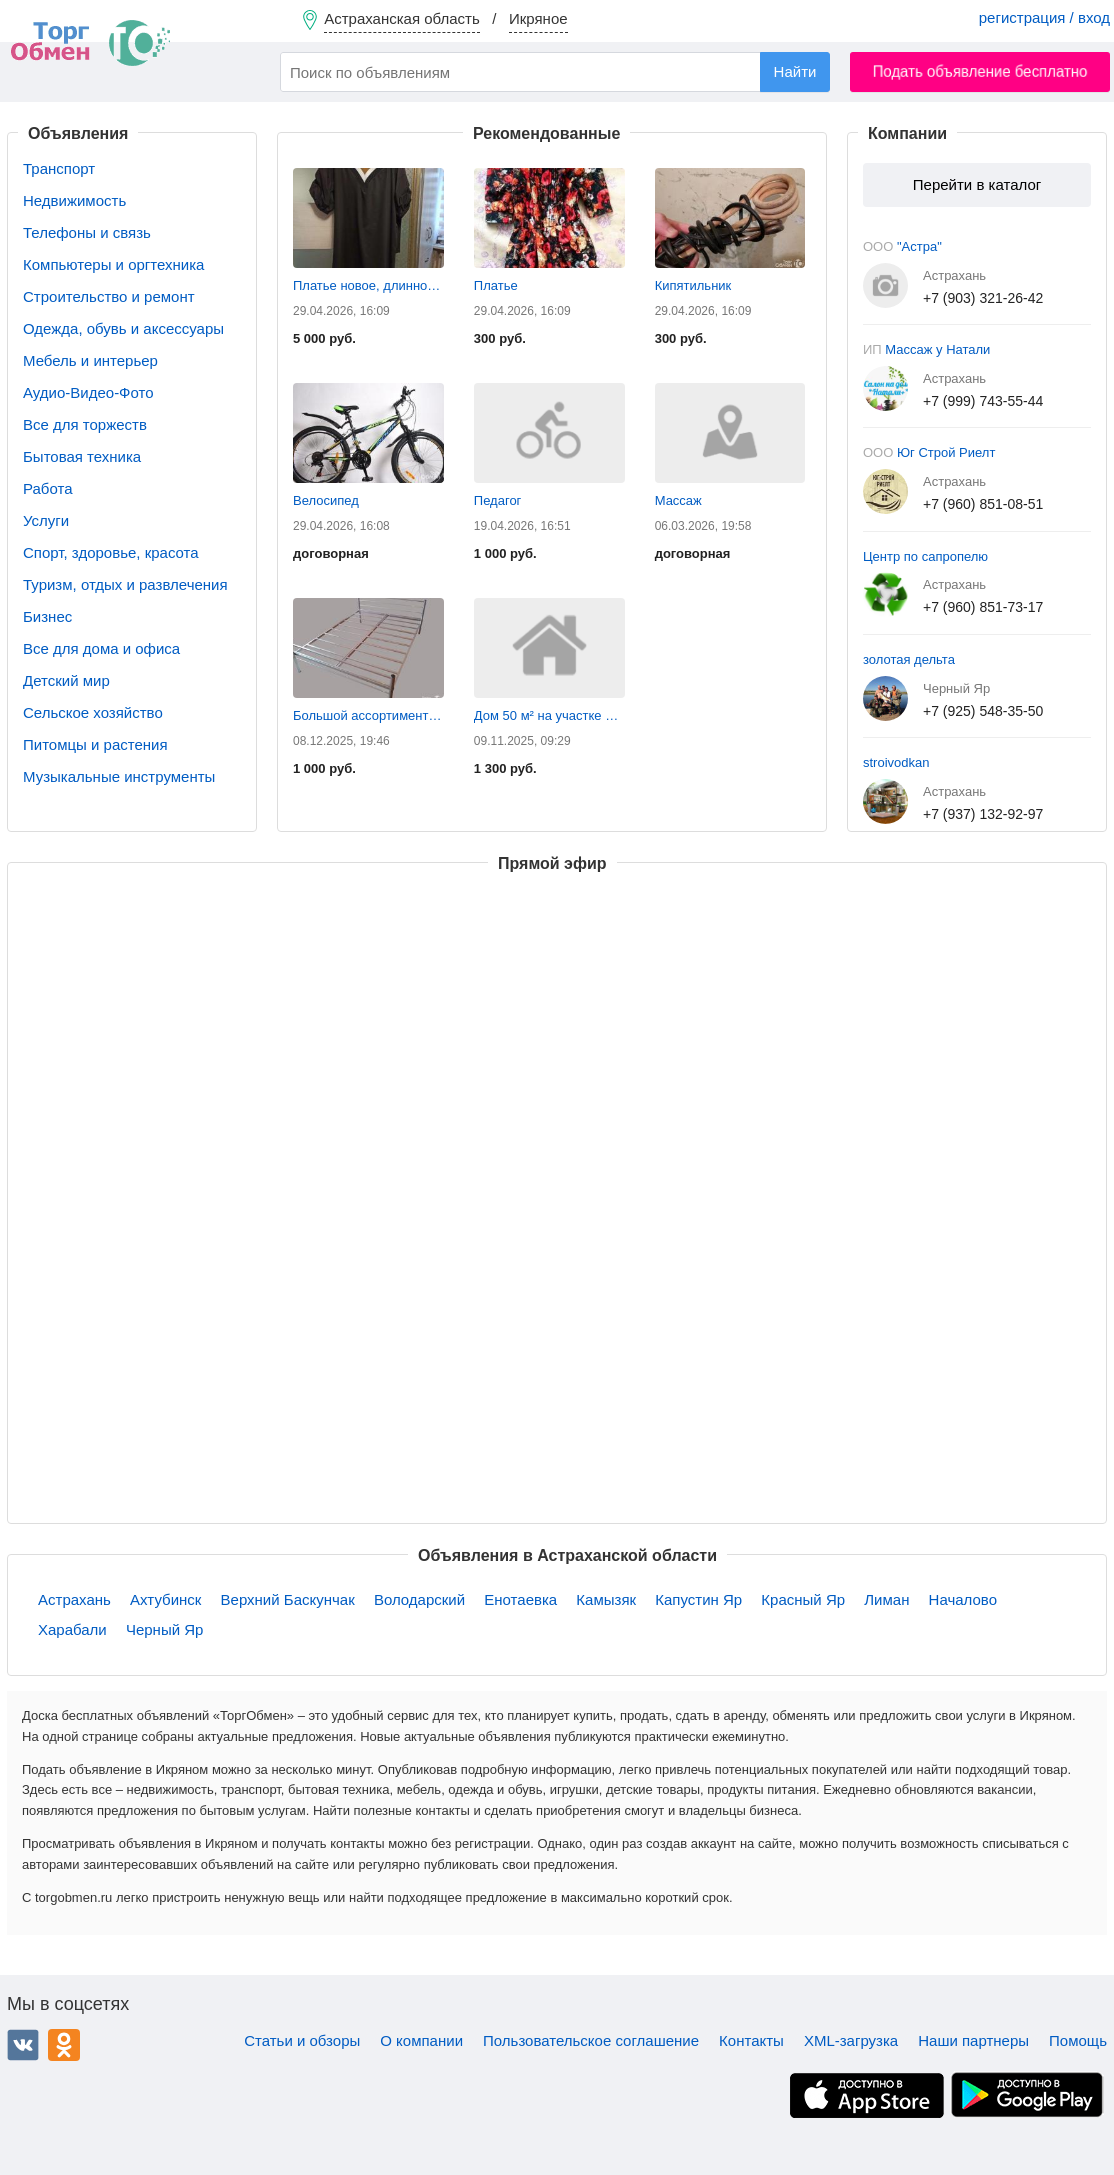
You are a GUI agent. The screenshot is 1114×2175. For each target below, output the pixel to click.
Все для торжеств (85, 424)
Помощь (1078, 2040)
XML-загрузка (851, 2040)
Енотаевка (520, 1599)
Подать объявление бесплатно (980, 71)
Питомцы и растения (95, 744)
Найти (795, 71)
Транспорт (59, 168)
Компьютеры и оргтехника (113, 264)
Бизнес (47, 616)
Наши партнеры (973, 2040)
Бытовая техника (82, 456)
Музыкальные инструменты (119, 776)
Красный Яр (803, 1599)
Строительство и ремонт (109, 296)
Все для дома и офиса (101, 648)
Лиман (886, 1599)
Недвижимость (74, 200)
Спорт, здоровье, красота (111, 552)
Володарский (419, 1599)
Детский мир (66, 680)
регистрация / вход (1044, 17)
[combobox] (555, 72)
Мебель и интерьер (90, 360)
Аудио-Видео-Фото (88, 392)
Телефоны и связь (87, 232)
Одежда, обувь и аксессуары (123, 328)
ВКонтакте (23, 2045)
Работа (48, 488)
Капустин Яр (698, 1599)
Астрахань (74, 1599)
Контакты (751, 2040)
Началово (963, 1599)
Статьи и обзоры (302, 2040)
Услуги (46, 520)
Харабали (72, 1629)
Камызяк (606, 1599)
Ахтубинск (165, 1599)
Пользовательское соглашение (591, 2040)
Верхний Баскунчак (288, 1599)
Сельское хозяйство (93, 712)
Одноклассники (64, 2045)
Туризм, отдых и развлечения (125, 584)
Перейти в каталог (977, 184)
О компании (421, 2040)
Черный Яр (164, 1629)
